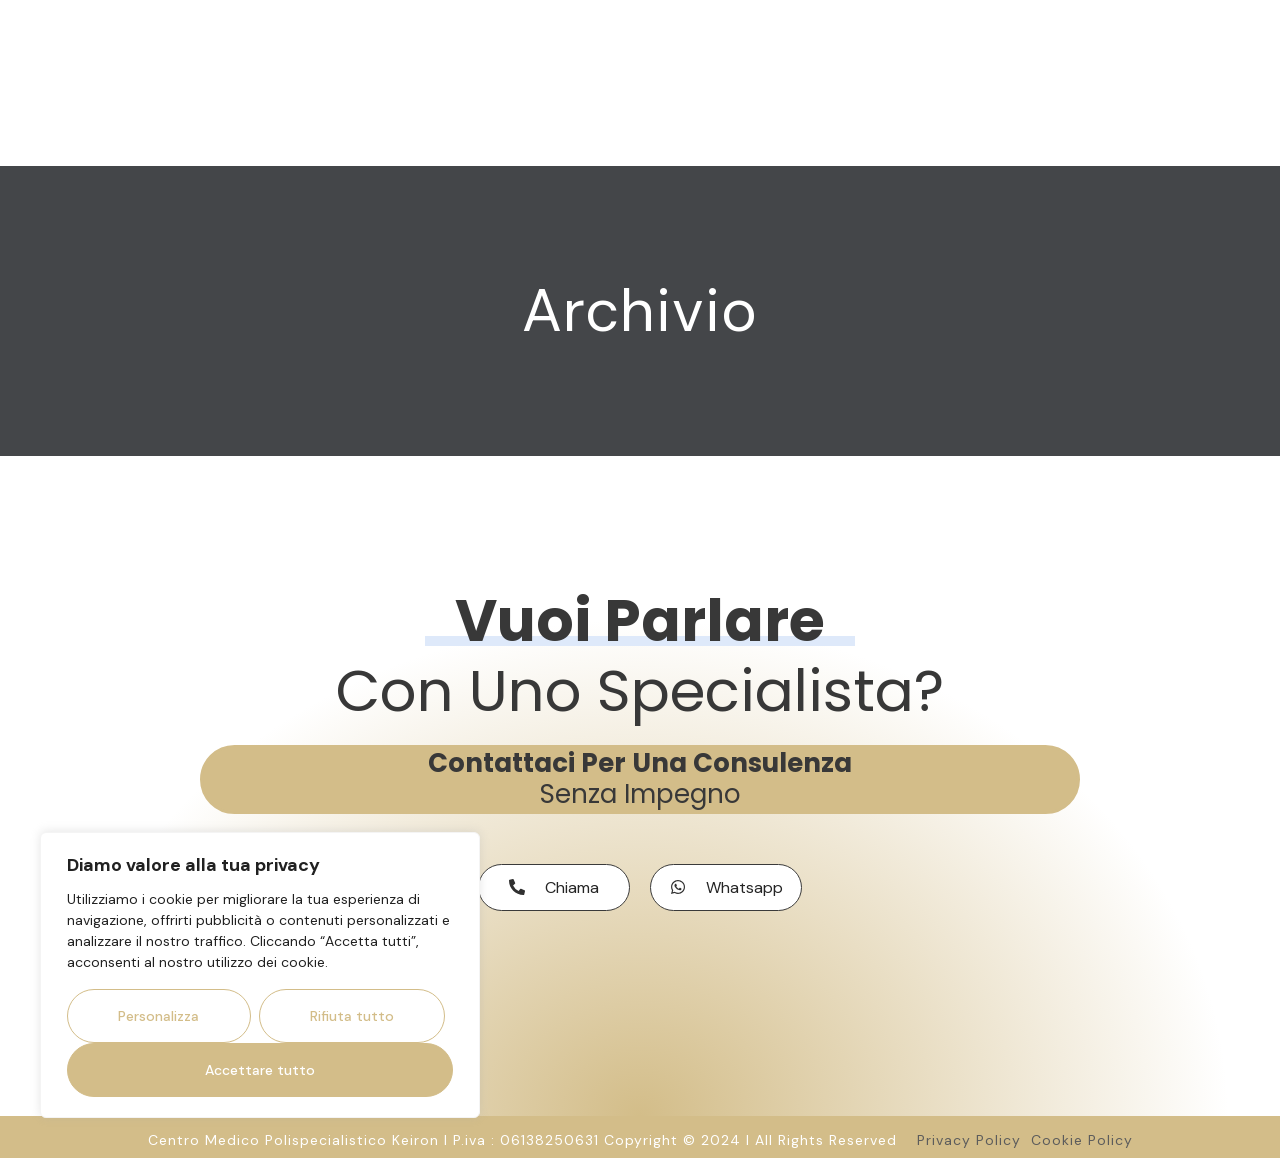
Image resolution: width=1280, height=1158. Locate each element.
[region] (260, 975)
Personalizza (158, 1016)
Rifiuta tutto (352, 1016)
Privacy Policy (974, 1134)
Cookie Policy (1082, 1134)
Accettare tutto (260, 1070)
